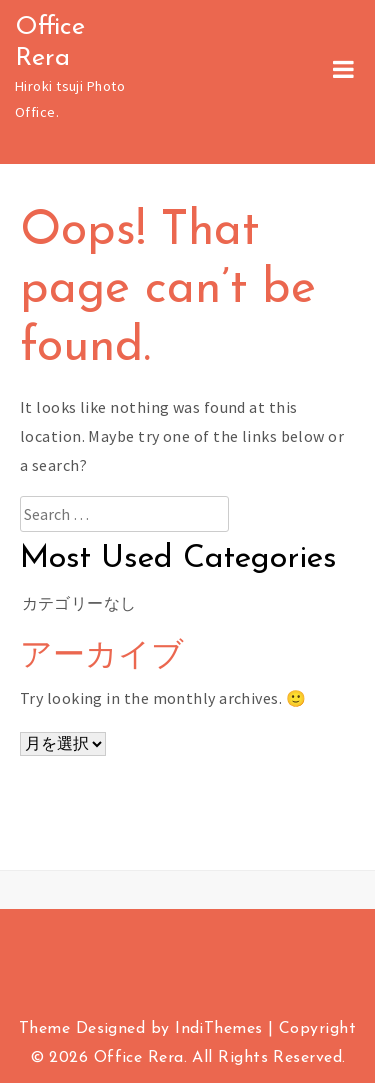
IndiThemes (218, 1029)
